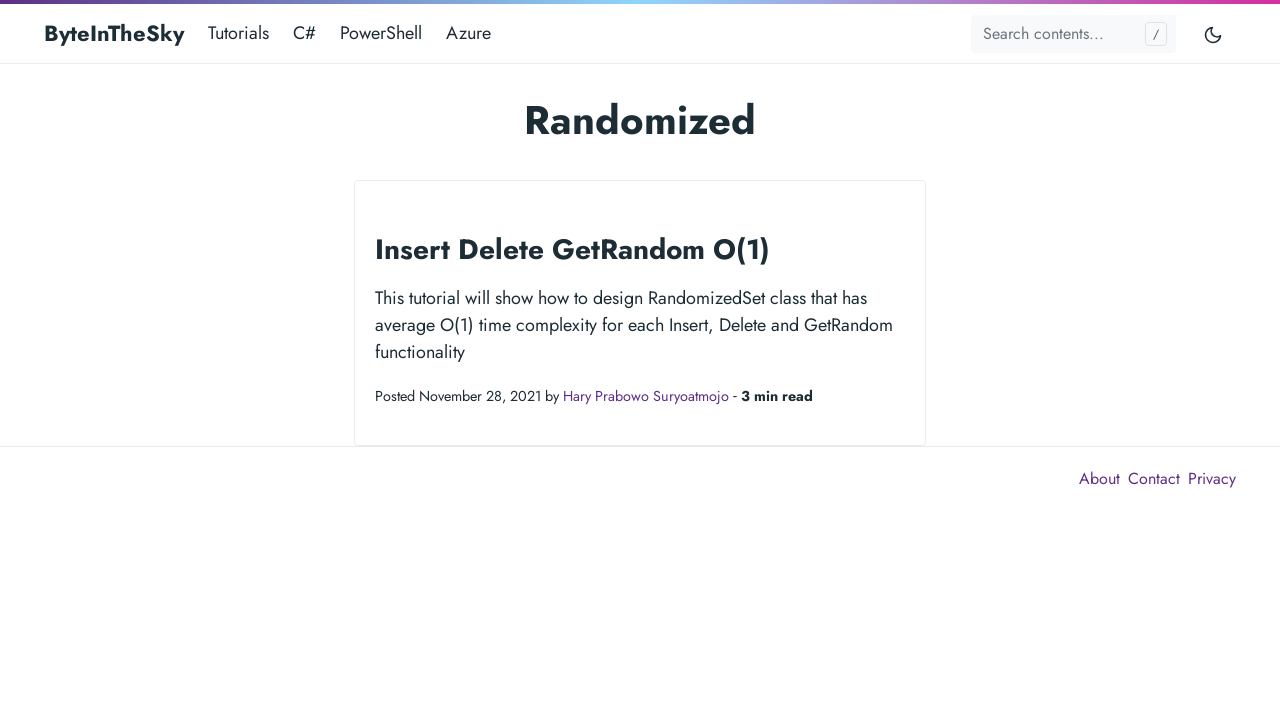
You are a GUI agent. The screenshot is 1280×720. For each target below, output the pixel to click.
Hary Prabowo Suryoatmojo (646, 396)
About (1099, 478)
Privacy (1212, 478)
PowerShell (381, 33)
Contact (1154, 478)
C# (304, 33)
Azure (468, 33)
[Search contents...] (1073, 34)
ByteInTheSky (114, 33)
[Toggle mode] (1214, 33)
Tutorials (238, 33)
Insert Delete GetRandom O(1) (572, 249)
